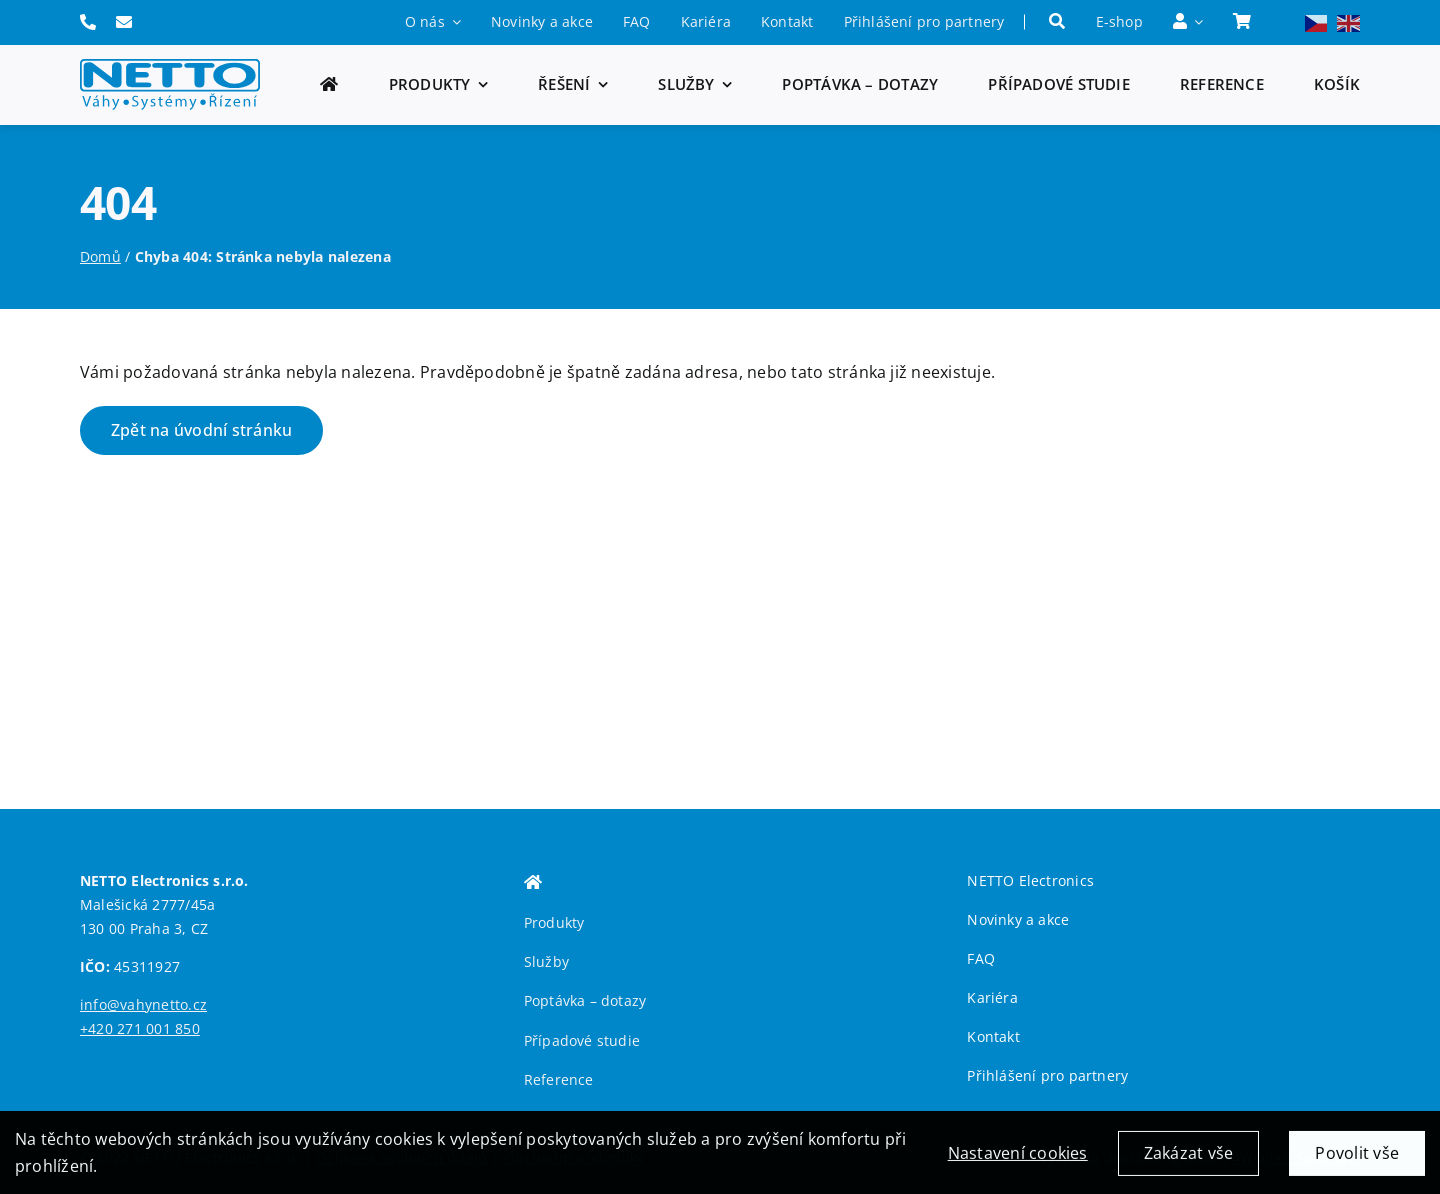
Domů (100, 256)
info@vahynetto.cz (143, 1004)
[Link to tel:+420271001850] (88, 22)
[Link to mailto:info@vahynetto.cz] (124, 22)
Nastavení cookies (1018, 1161)
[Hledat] (1057, 22)
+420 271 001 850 (140, 1028)
